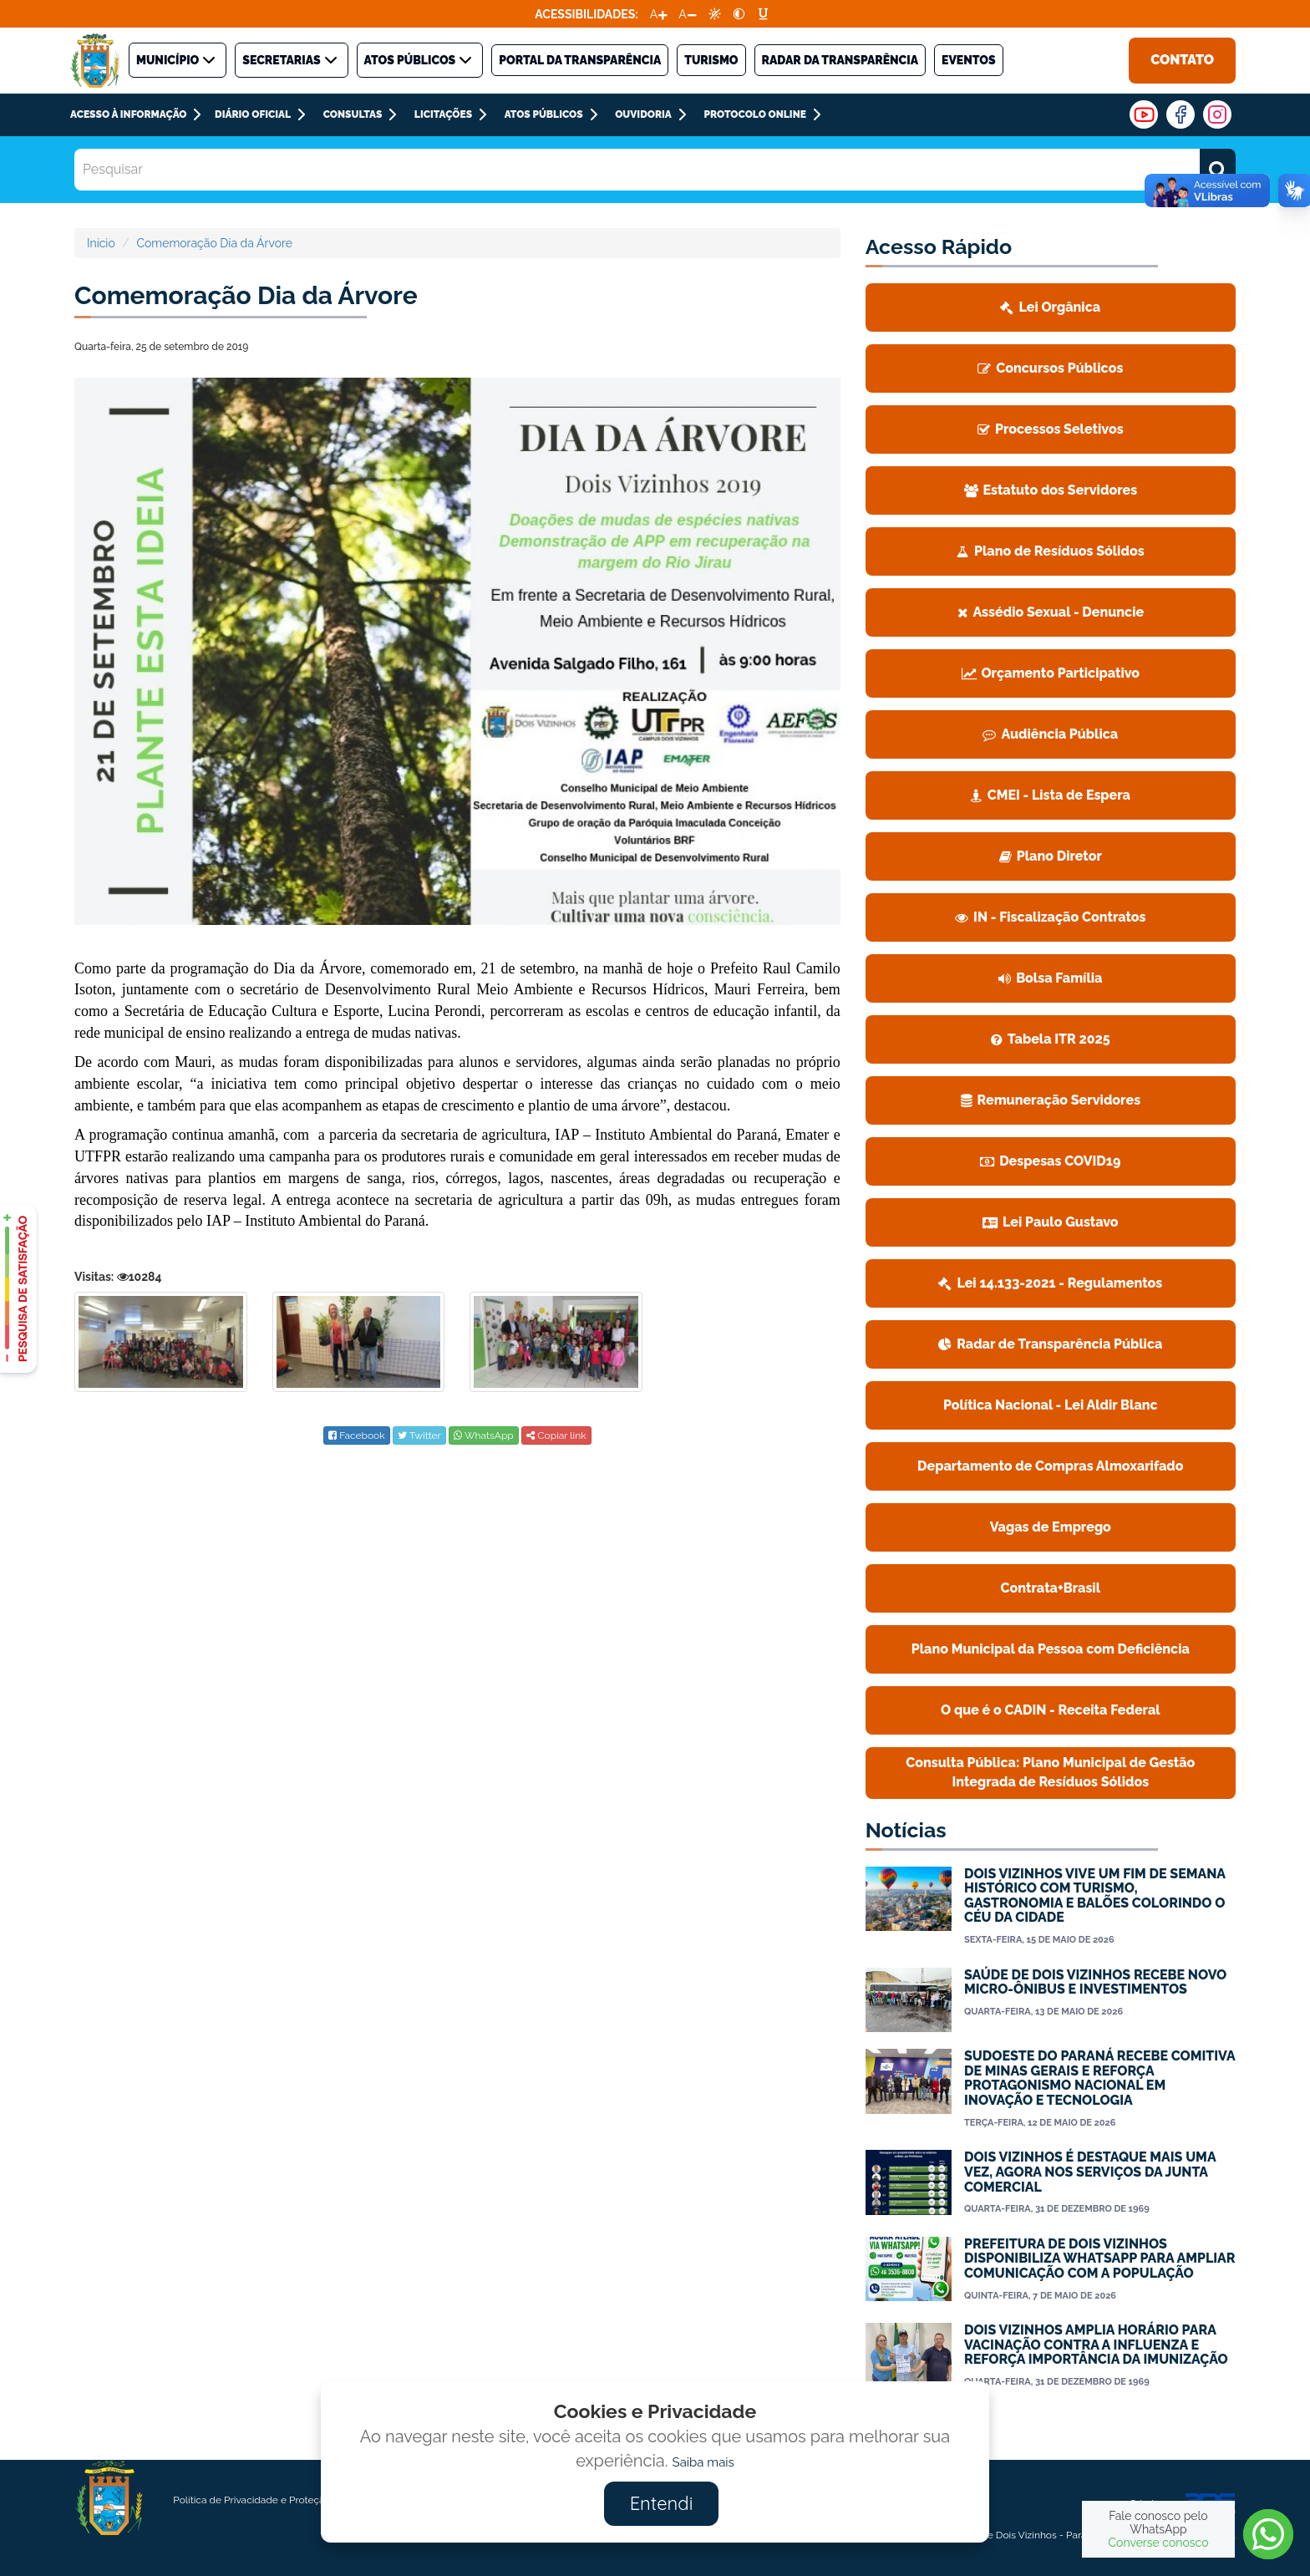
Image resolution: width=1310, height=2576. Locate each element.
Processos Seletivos (1050, 429)
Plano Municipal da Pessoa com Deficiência (1050, 1649)
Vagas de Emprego (1050, 1527)
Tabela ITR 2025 (1050, 1039)
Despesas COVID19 (1050, 1161)
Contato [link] (1182, 60)
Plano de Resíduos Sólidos (1051, 551)
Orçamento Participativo (1051, 673)
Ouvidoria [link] (643, 114)
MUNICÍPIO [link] (177, 60)
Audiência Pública (1050, 734)
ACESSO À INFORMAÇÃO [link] (128, 114)
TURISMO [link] (711, 60)
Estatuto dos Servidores (1051, 490)
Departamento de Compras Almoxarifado (1050, 1466)
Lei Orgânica (1050, 307)
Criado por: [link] (1183, 2503)
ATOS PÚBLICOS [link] (420, 60)
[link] (715, 14)
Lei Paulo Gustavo (1050, 1222)
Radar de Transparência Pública (1050, 1344)
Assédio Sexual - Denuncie (1051, 612)
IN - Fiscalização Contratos (1050, 917)
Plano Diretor (1050, 856)
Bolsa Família (1050, 978)
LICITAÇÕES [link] (443, 114)
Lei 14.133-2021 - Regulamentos (1050, 1283)
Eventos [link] (969, 60)
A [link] (654, 14)
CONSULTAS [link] (353, 114)
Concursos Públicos (1050, 368)
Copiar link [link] (556, 1435)
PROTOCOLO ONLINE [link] (754, 114)
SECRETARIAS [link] (291, 60)
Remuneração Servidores (1051, 1100)
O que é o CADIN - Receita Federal (1050, 1710)
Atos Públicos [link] (544, 114)
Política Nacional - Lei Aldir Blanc (1050, 1405)
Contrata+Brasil (1050, 1588)
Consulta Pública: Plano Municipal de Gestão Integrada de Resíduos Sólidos (1050, 1772)
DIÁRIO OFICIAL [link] (253, 114)
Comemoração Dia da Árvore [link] (214, 243)
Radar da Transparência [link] (840, 60)
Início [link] (101, 243)
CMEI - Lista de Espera (1050, 795)
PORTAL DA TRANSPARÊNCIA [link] (580, 60)
